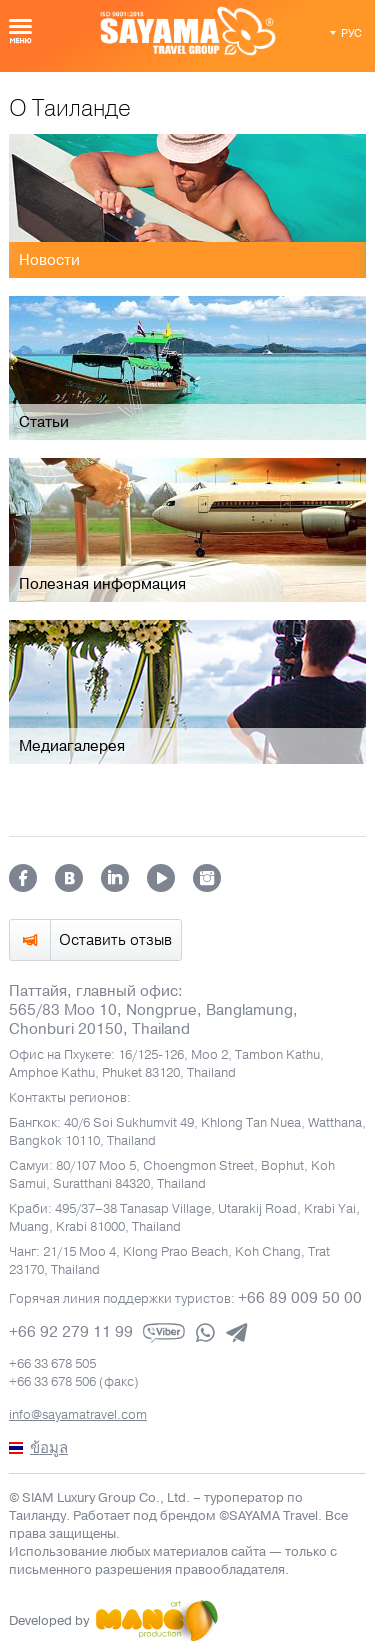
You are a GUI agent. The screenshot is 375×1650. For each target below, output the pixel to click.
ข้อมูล (49, 1448)
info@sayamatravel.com (78, 1415)
